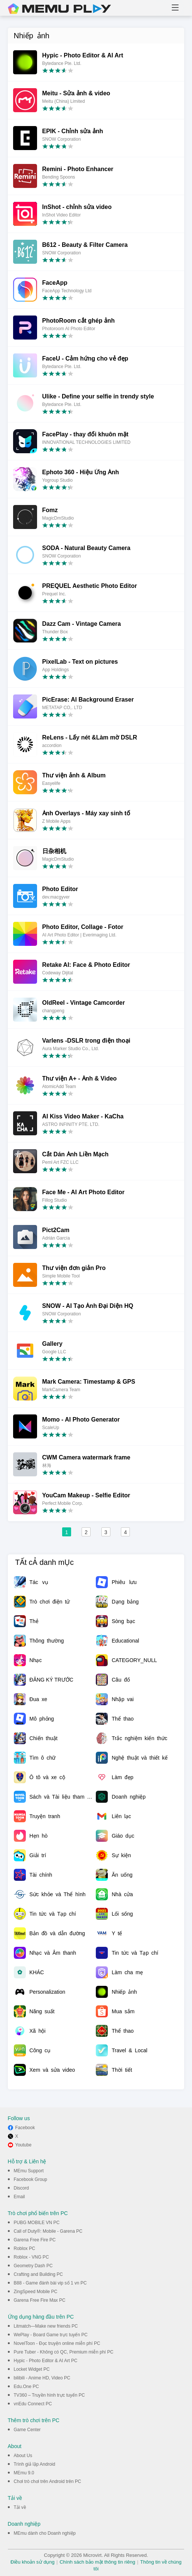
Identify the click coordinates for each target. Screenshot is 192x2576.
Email (19, 2196)
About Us (23, 2455)
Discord (21, 2188)
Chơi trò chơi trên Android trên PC (47, 2481)
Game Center (27, 2429)
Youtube (23, 2145)
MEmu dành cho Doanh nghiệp (45, 2533)
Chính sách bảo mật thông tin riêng (97, 2562)
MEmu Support (29, 2170)
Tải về (20, 2507)
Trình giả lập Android (34, 2464)
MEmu (59, 8)
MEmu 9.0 (24, 2472)
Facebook (25, 2127)
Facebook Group (30, 2179)
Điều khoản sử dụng (32, 2562)
